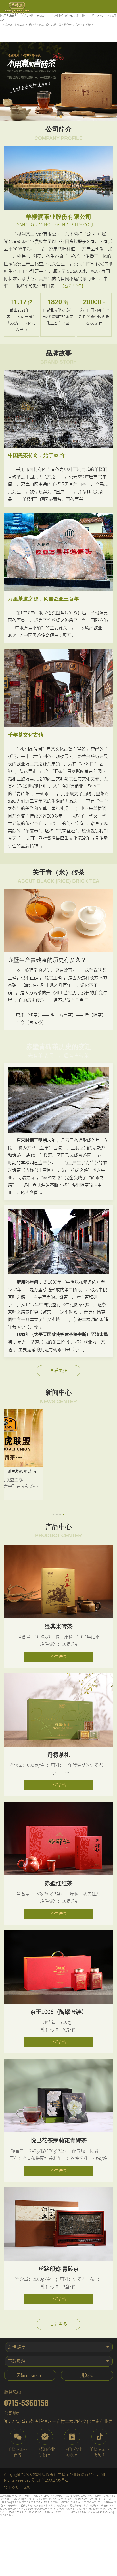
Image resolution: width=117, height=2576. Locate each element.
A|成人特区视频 (84, 2568)
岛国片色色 (58, 2568)
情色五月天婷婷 (15, 2568)
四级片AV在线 (88, 2564)
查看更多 (58, 1370)
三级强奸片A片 (80, 2558)
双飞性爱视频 (28, 2561)
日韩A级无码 (102, 2564)
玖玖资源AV (41, 2558)
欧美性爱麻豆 (99, 2568)
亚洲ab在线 (17, 2558)
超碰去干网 (75, 2564)
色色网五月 (29, 2558)
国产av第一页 (93, 2561)
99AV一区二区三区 (97, 2558)
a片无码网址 (93, 2571)
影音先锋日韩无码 (103, 2555)
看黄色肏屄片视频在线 (32, 2564)
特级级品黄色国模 (43, 2568)
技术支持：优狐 (17, 2546)
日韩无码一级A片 (11, 2564)
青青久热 (16, 2561)
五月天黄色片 (87, 2555)
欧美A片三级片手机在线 (60, 2558)
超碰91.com (61, 2571)
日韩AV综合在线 (13, 2571)
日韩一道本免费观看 (32, 2571)
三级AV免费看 (43, 2561)
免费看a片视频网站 (60, 2561)
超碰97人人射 (106, 2571)
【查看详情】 (73, 286)
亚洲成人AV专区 (78, 2561)
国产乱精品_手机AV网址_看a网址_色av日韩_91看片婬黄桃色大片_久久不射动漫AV (40, 2555)
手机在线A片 (49, 2571)
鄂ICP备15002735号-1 (50, 2539)
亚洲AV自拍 (70, 2568)
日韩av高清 (49, 2564)
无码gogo (28, 2568)
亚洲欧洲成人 (62, 2564)
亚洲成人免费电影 (77, 2571)
